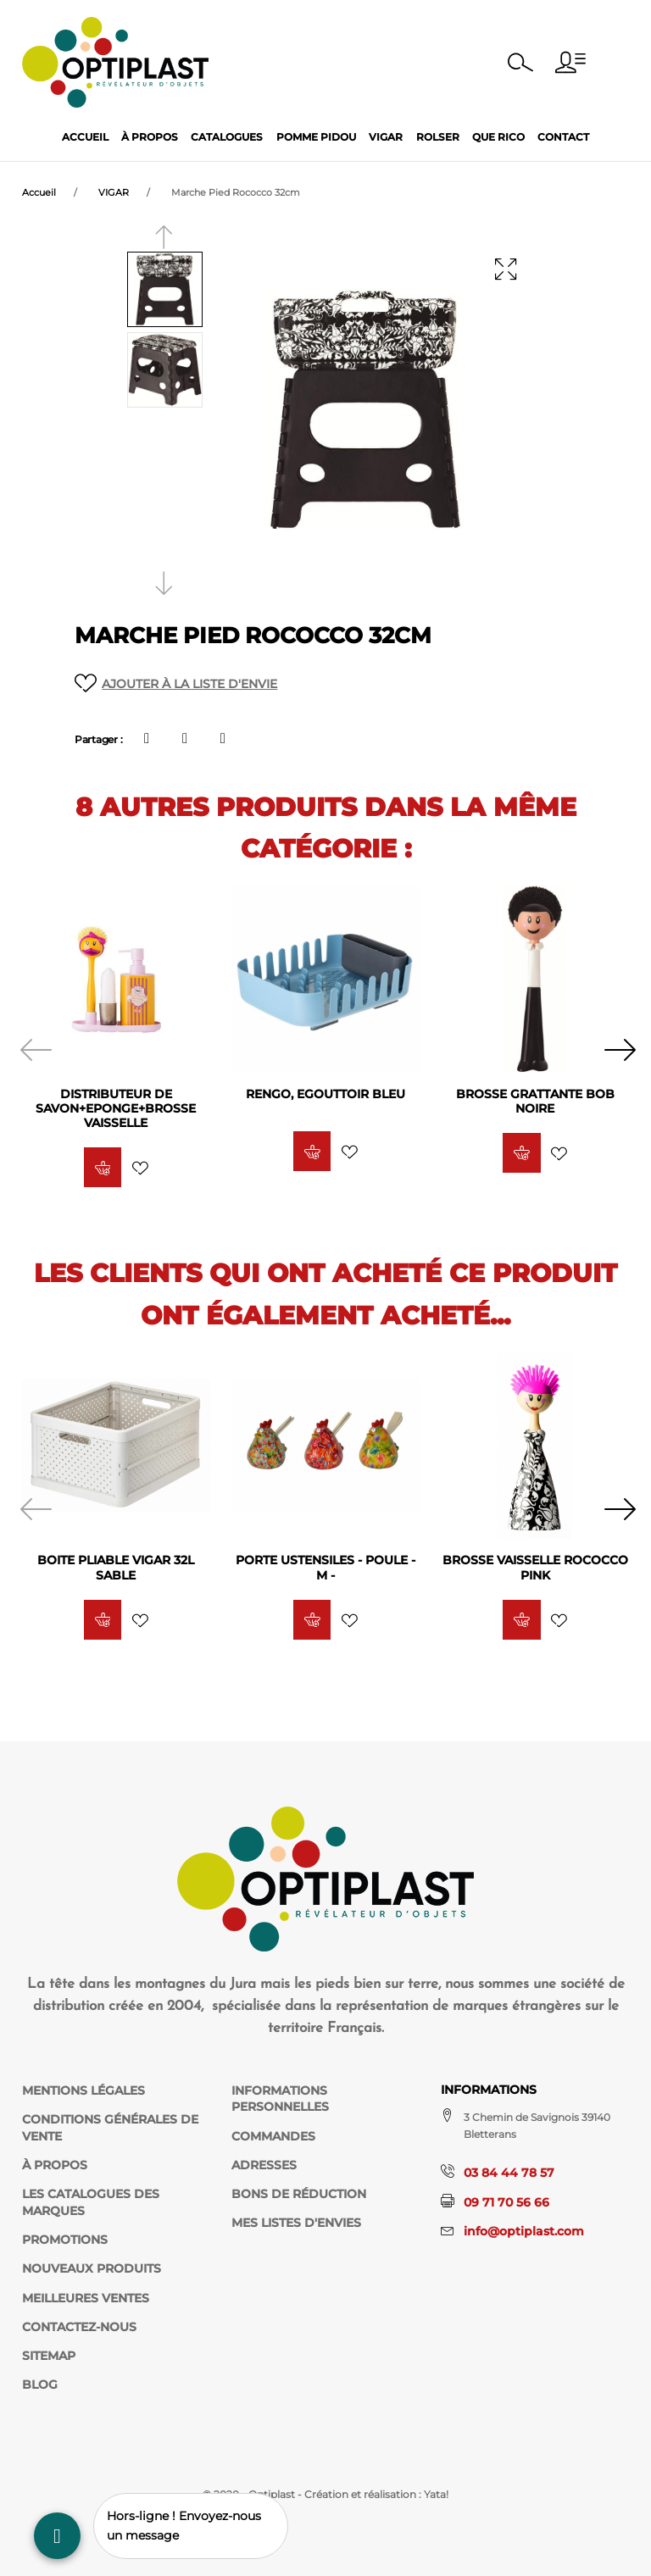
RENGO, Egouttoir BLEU (325, 1094)
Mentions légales (83, 2090)
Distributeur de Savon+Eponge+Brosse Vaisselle (116, 1108)
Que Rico (498, 136)
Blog (40, 2384)
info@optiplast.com (524, 2231)
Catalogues (227, 136)
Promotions (65, 2239)
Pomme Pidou (316, 136)
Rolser (437, 136)
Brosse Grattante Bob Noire (535, 1101)
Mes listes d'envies (296, 2222)
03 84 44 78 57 (509, 2172)
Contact (563, 136)
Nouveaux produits (91, 2268)
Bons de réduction (298, 2194)
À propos (149, 136)
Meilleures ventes (85, 2298)
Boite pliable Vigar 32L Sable (115, 1568)
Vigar (386, 136)
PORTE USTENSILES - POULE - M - (325, 1568)
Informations (489, 2089)
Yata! (436, 2494)
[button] (570, 62)
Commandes (273, 2136)
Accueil (85, 136)
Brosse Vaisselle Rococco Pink (535, 1568)
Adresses (264, 2165)
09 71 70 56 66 (506, 2202)
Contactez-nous (79, 2327)
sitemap (48, 2355)
